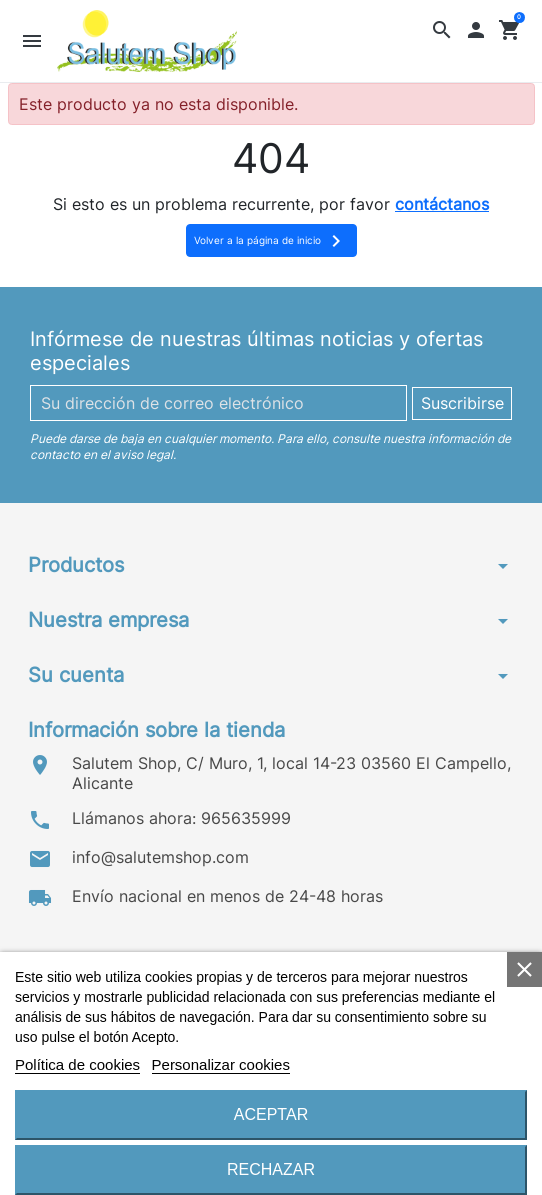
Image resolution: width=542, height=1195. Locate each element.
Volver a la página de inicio (271, 241)
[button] (442, 29)
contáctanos (442, 204)
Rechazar (271, 1169)
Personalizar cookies (221, 1064)
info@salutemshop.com (160, 857)
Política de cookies (77, 1064)
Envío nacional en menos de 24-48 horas (227, 896)
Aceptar (271, 1114)
